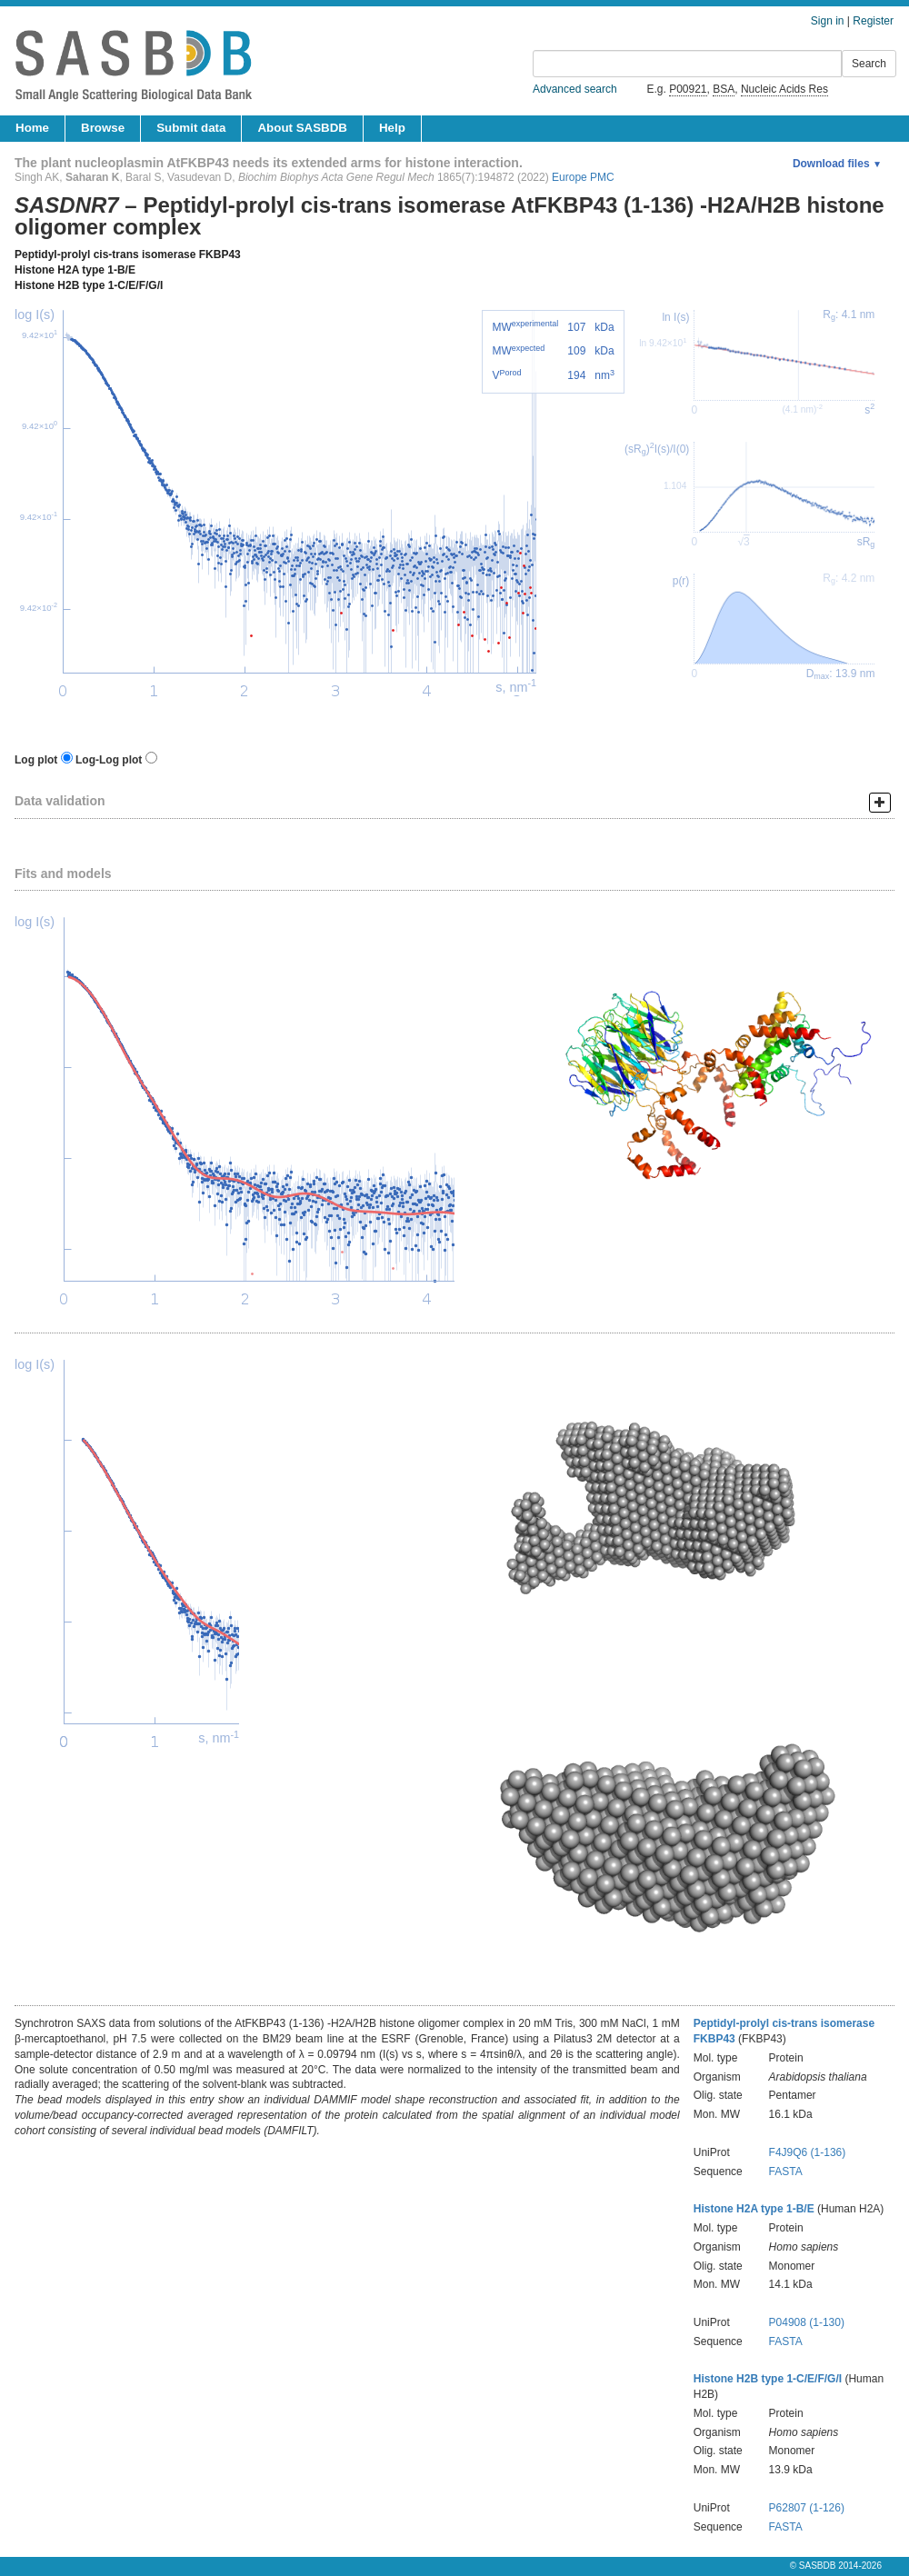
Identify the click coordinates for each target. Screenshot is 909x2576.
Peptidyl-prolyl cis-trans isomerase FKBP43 (128, 254)
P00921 (687, 89)
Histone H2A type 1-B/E (75, 270)
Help (392, 128)
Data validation (60, 801)
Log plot (36, 760)
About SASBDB (301, 128)
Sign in (827, 21)
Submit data (190, 128)
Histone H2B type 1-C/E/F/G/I (89, 285)
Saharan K (92, 177)
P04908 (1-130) (806, 2322)
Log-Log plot (108, 760)
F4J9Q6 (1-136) (807, 2152)
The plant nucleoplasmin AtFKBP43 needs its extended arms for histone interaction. (269, 162)
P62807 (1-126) (806, 2507)
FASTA (786, 2171)
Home (32, 128)
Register (873, 21)
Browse (103, 128)
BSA (723, 89)
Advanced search (575, 89)
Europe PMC (583, 177)
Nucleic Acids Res (784, 89)
